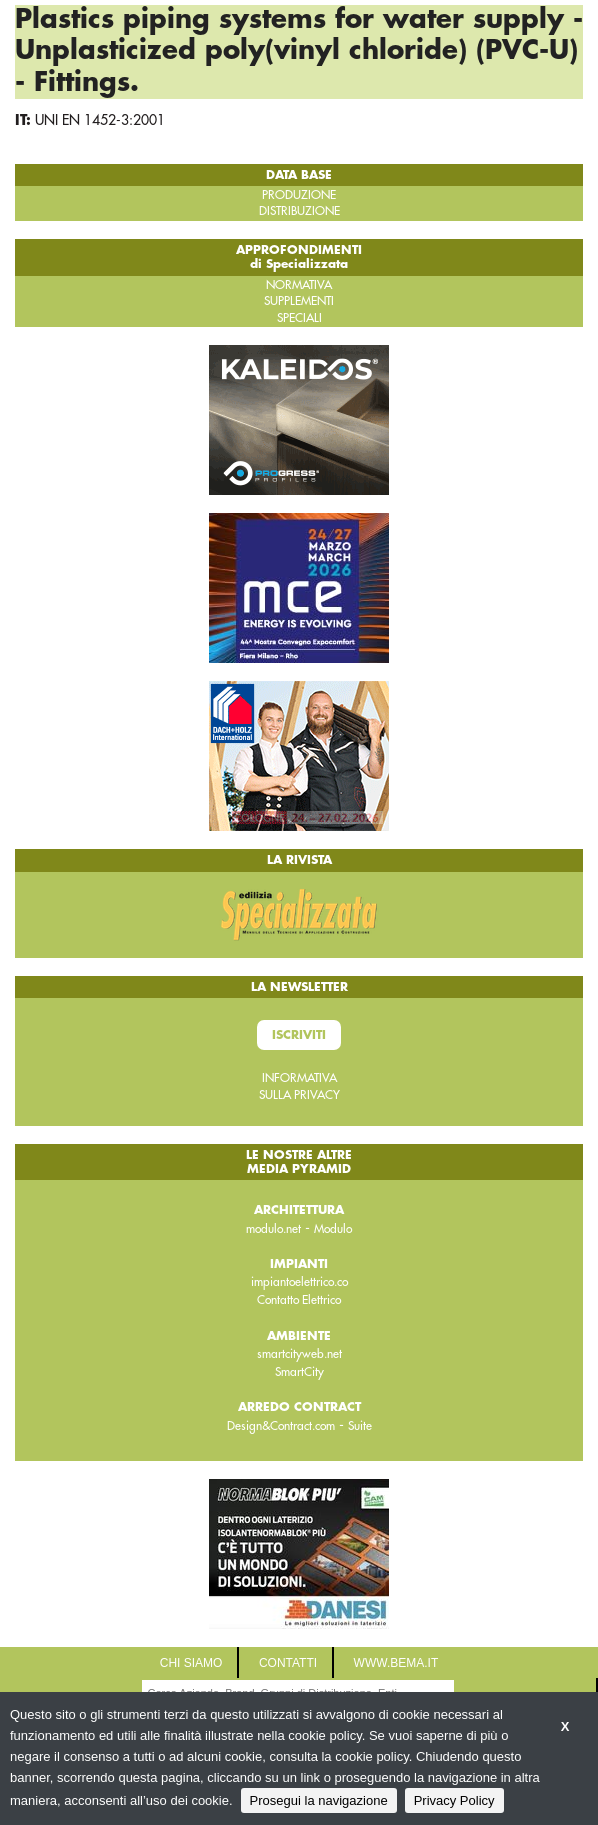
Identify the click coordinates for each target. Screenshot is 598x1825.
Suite (360, 1426)
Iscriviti (299, 1035)
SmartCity (299, 1372)
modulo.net (273, 1229)
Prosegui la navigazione (319, 1800)
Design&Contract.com (281, 1426)
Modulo (333, 1229)
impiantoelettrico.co (299, 1282)
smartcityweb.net (299, 1354)
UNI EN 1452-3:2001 (100, 120)
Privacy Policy (454, 1800)
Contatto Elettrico (299, 1300)
